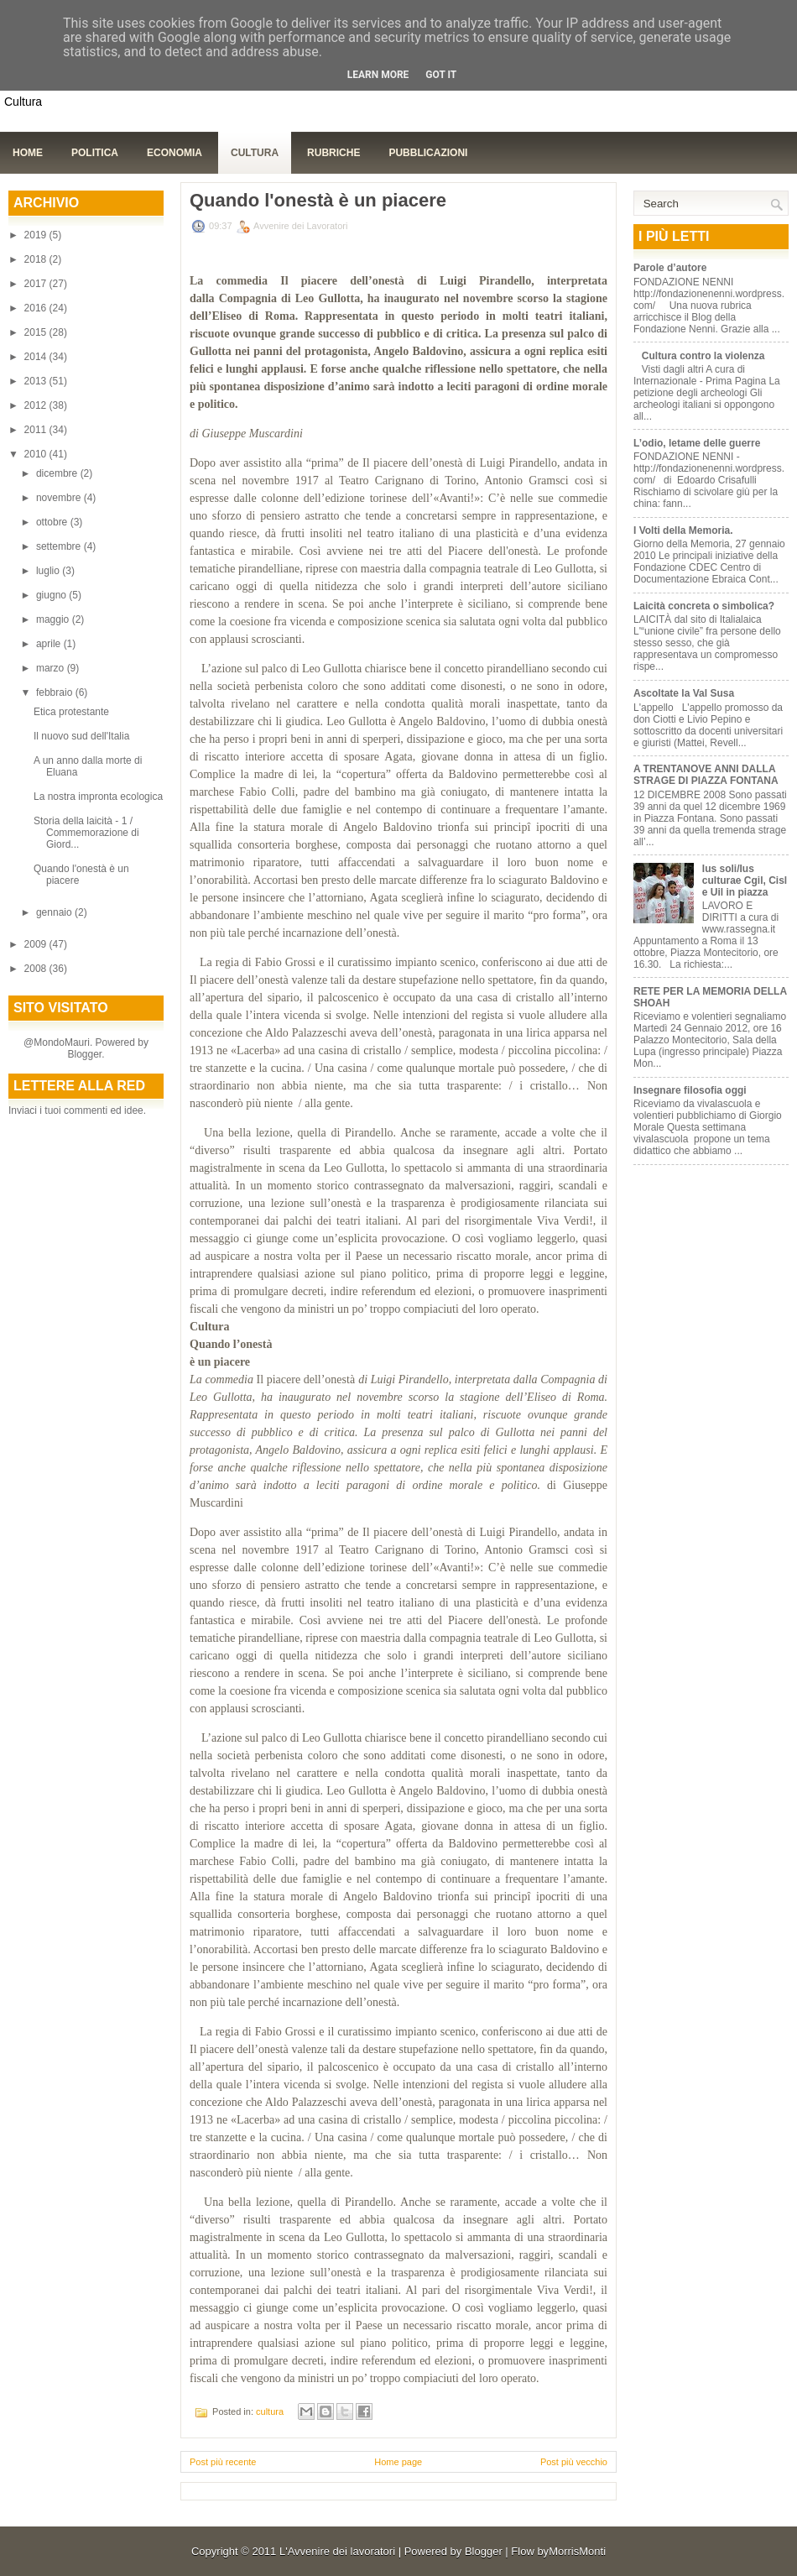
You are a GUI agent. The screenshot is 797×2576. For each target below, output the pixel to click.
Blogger (84, 1054)
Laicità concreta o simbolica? (703, 606)
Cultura (255, 153)
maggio (54, 619)
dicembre (58, 473)
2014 (36, 357)
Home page (398, 2462)
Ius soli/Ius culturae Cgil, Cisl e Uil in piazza (744, 880)
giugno (52, 595)
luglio (49, 571)
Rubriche (333, 153)
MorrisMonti (577, 2551)
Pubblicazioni (427, 153)
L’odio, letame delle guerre (696, 443)
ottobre (53, 522)
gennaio (55, 912)
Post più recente (223, 2462)
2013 (36, 381)
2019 (36, 235)
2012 (36, 405)
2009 (36, 944)
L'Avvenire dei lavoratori (337, 2551)
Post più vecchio (573, 2462)
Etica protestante (71, 712)
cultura (270, 2411)
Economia (174, 153)
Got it (440, 75)
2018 (36, 259)
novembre (60, 498)
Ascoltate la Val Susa (683, 693)
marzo (51, 668)
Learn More (378, 75)
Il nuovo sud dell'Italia (81, 736)
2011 (36, 430)
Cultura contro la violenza (703, 356)
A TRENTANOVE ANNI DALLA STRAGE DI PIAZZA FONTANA (706, 774)
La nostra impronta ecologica (98, 796)
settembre (60, 546)
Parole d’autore (669, 268)
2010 (36, 454)
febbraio (56, 692)
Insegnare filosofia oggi (690, 1090)
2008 (36, 968)
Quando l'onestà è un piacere (318, 200)
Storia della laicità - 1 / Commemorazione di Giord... (86, 832)
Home (28, 153)
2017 (36, 284)
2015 (36, 332)
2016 (36, 308)
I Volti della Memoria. (682, 530)
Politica (94, 153)
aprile (50, 644)
